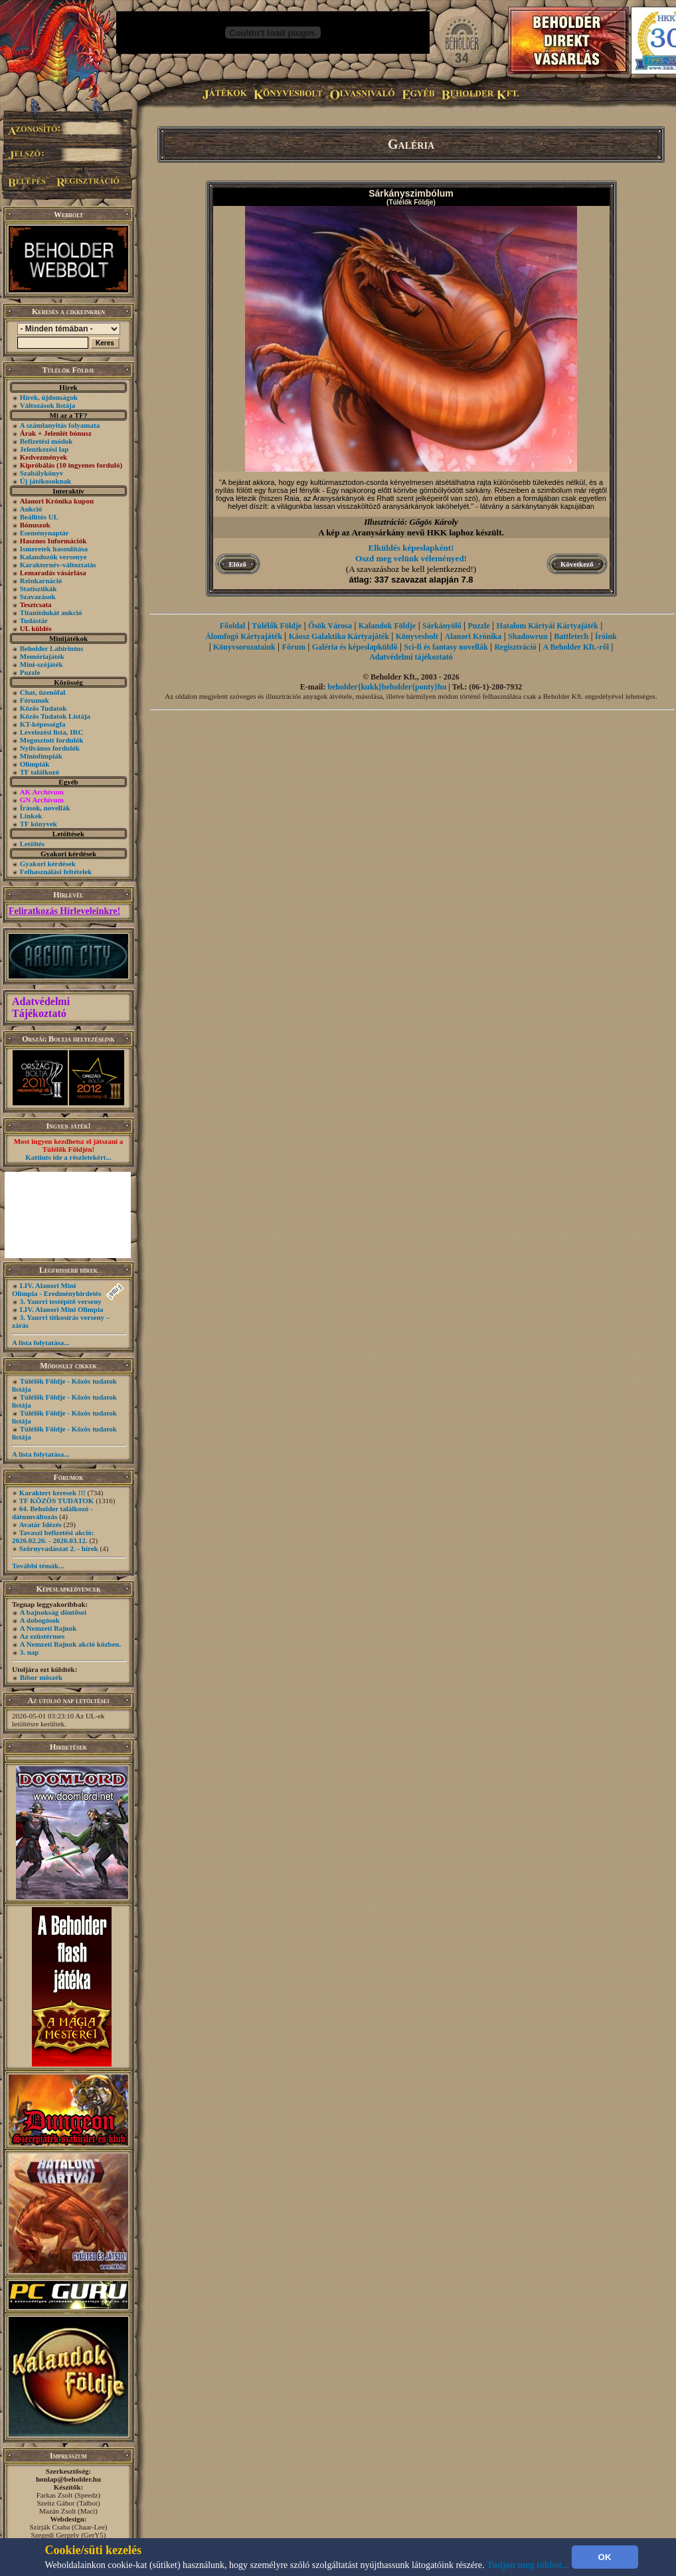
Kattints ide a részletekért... (68, 1157)
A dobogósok (40, 1620)
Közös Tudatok (43, 708)
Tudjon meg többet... (528, 2565)
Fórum (293, 647)
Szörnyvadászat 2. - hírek (58, 1548)
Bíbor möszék (41, 1677)
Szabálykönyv (41, 473)
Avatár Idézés (40, 1524)
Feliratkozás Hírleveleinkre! (64, 911)
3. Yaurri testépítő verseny (61, 1301)
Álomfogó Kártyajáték (243, 636)
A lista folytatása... (40, 1342)
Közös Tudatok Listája (55, 716)
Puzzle (30, 672)
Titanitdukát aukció (51, 612)
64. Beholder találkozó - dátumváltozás (52, 1512)
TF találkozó (39, 772)
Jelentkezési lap (44, 449)
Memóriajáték (42, 656)
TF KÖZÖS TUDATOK (56, 1501)
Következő (576, 564)
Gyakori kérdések (48, 864)
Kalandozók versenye (53, 557)
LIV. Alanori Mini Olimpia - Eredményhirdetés (56, 1289)
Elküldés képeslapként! (411, 548)
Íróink (606, 636)
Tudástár (34, 620)
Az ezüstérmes (42, 1636)
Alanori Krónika (473, 636)
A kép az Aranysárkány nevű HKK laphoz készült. (411, 532)
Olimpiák (35, 764)
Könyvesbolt (417, 636)
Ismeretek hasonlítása (54, 549)
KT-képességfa (43, 724)
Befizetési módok (46, 441)
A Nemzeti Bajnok (48, 1628)
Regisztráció (515, 647)
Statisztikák (38, 589)
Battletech (571, 636)
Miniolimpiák (41, 756)
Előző (237, 564)
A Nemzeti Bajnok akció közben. (70, 1644)
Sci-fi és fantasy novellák (445, 647)
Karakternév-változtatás (58, 565)
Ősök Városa (330, 625)
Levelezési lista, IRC (52, 732)
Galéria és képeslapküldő (355, 647)
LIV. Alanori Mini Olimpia (62, 1309)
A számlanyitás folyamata (60, 425)
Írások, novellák (45, 808)
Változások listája (47, 405)
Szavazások (38, 596)
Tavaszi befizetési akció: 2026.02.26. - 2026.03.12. (53, 1536)
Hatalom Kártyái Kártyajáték (547, 625)
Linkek (31, 816)
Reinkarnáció (41, 581)
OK (605, 2557)
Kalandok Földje (387, 625)
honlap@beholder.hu (68, 2479)
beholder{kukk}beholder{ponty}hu (386, 686)
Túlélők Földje (276, 625)
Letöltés (32, 844)
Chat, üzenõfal (42, 692)
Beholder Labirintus (51, 648)
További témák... (38, 1566)
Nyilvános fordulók (50, 748)
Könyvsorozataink (244, 647)
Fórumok (34, 700)
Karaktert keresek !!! (52, 1493)
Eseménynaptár (44, 533)
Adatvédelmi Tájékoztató (41, 1007)
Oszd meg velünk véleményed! (411, 558)
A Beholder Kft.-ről (576, 647)
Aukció (31, 509)
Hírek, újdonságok (49, 397)
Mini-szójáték (41, 664)
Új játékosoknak (45, 481)
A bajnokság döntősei (53, 1612)
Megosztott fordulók (52, 740)
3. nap (29, 1652)
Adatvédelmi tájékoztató (411, 657)
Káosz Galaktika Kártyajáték (339, 636)
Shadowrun (527, 636)
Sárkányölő (442, 625)
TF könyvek (38, 824)
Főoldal (233, 625)
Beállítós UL (39, 517)
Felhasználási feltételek (56, 871)
